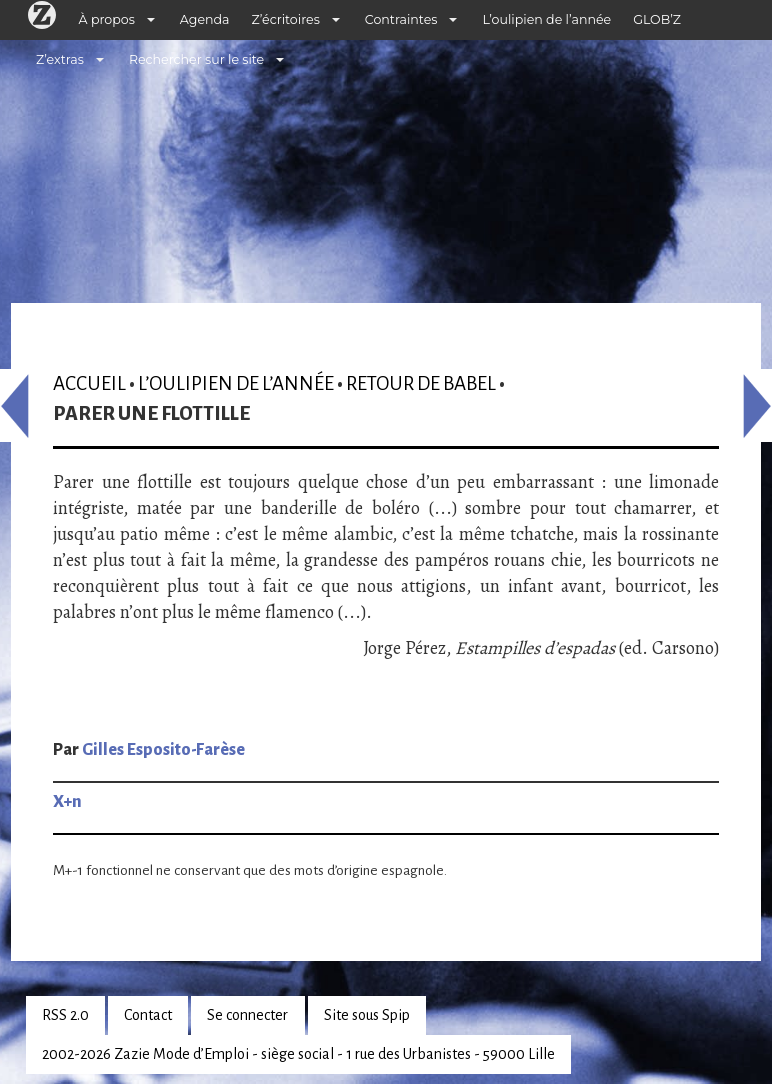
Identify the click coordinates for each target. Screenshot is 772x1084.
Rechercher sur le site (196, 59)
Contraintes (401, 19)
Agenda (205, 19)
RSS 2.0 (65, 1015)
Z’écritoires (286, 19)
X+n (67, 802)
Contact (148, 1015)
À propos (107, 19)
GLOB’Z (657, 19)
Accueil (89, 383)
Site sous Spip (367, 1015)
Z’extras (60, 59)
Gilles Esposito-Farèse (163, 750)
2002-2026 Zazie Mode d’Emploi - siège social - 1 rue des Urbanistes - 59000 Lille (298, 1054)
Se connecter (247, 1015)
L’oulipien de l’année (546, 19)
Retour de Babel (421, 383)
